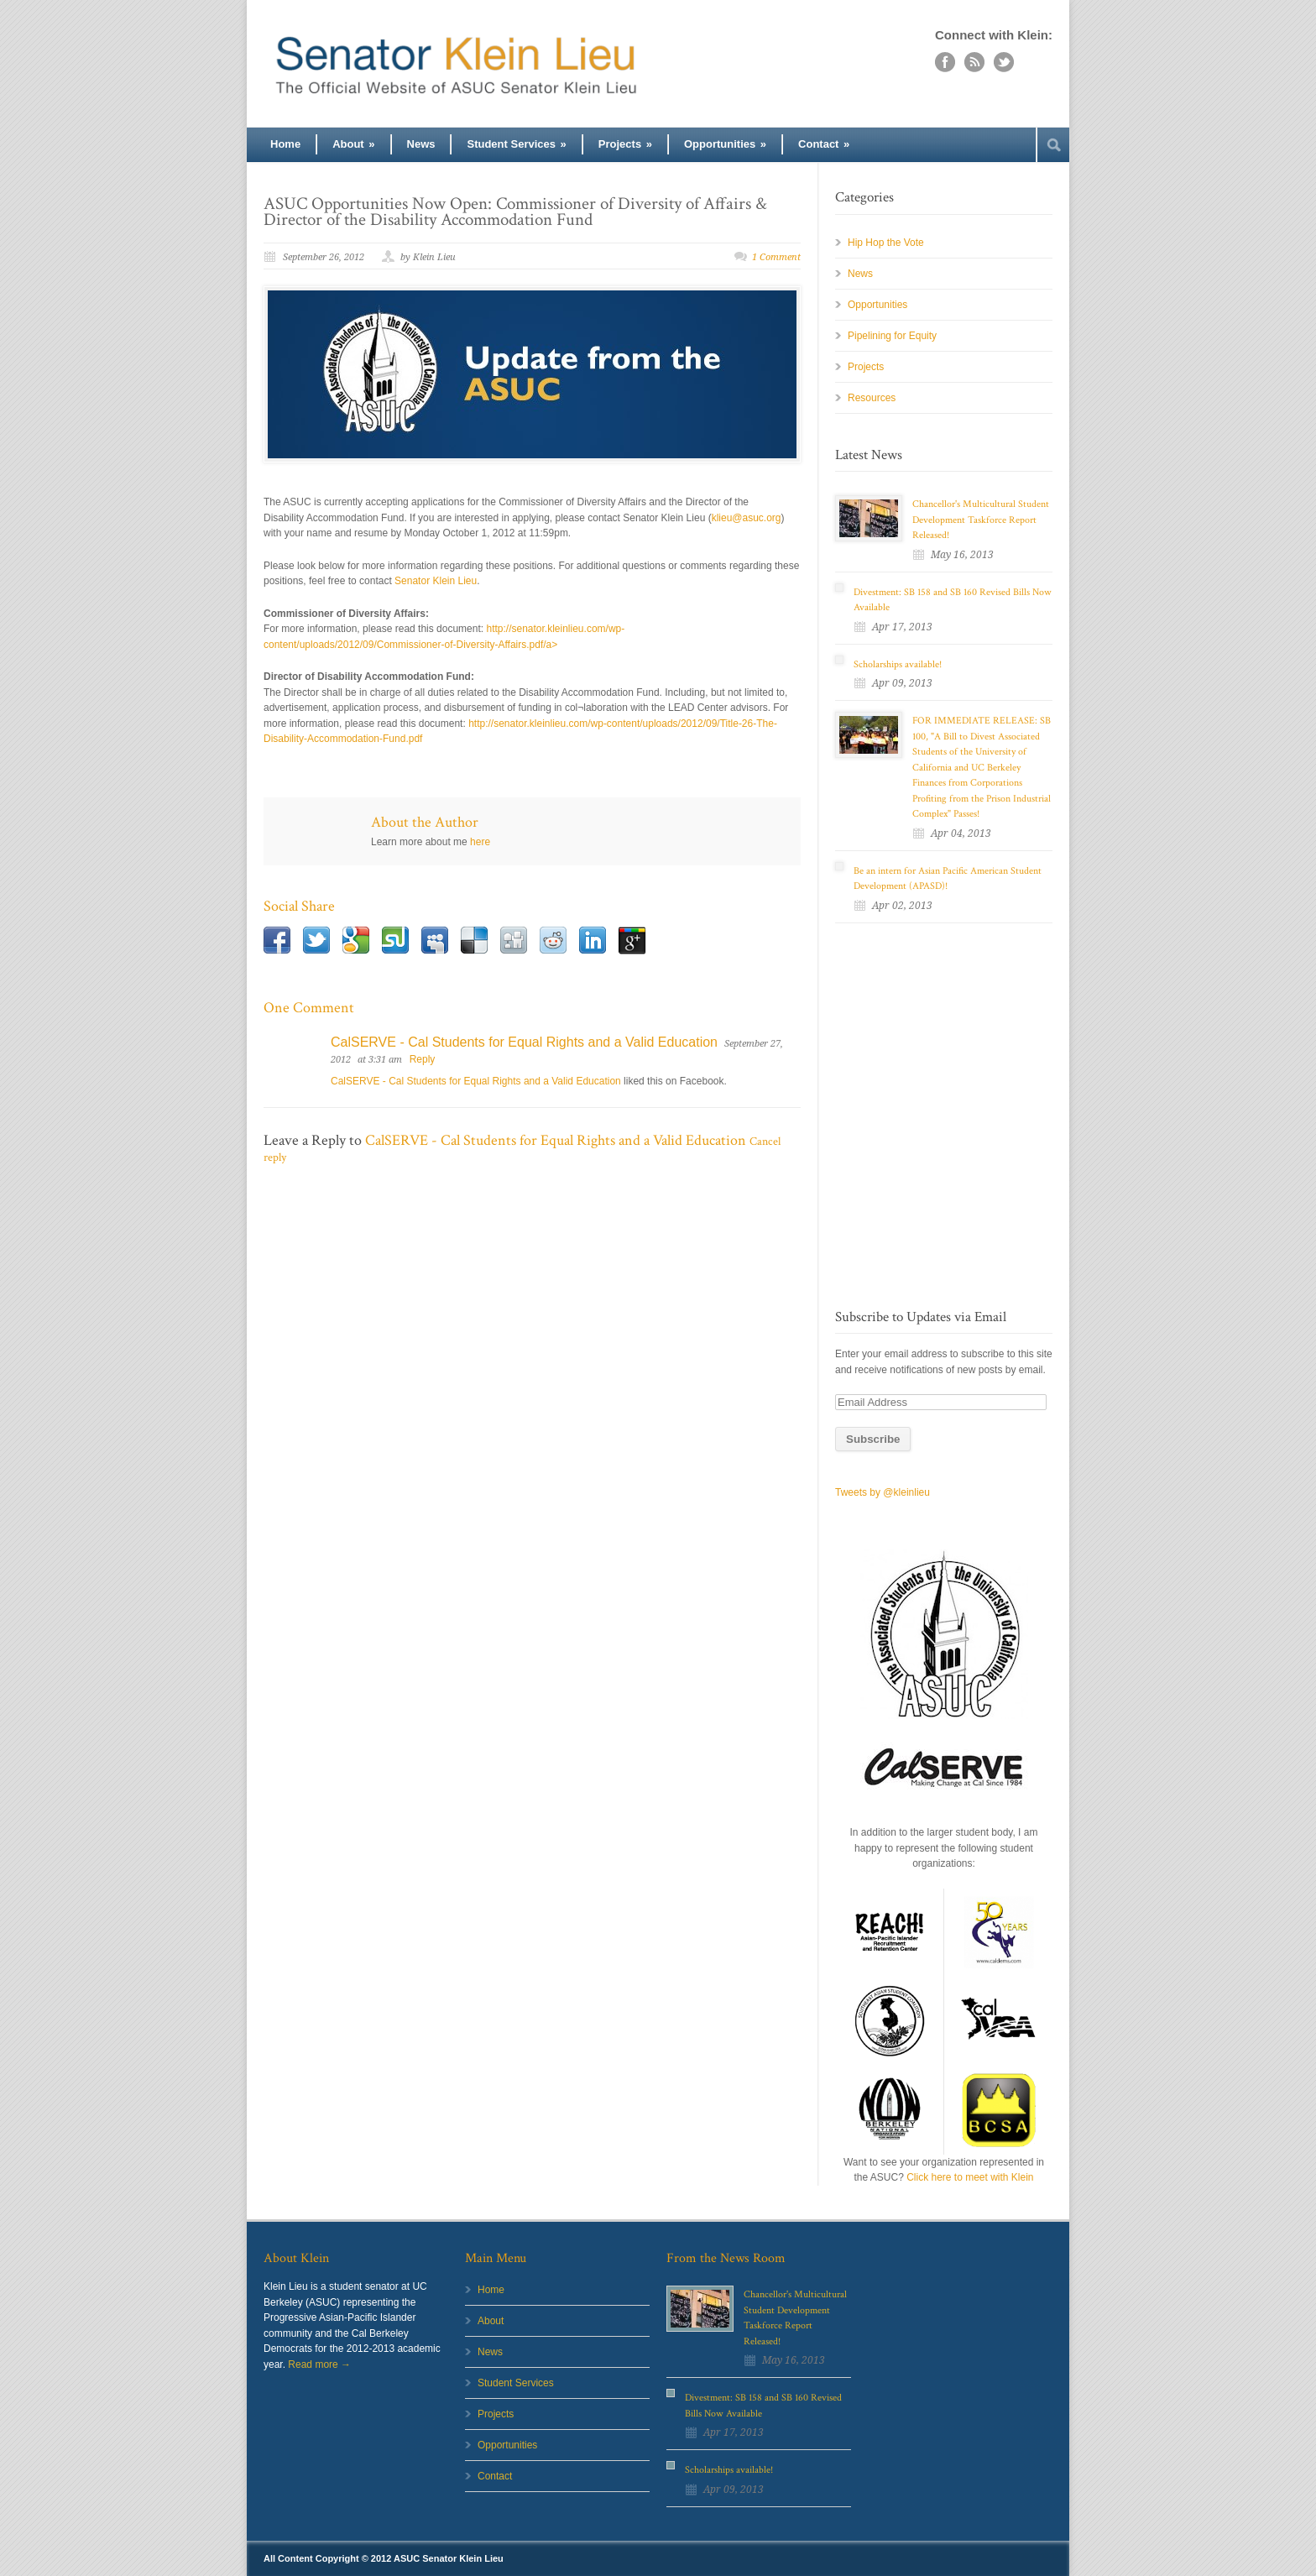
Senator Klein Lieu (435, 581)
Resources (872, 398)
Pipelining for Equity (892, 336)
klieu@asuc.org (746, 518)
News (421, 144)
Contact (823, 144)
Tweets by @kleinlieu (882, 1492)
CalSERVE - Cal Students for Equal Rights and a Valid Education (524, 1042)
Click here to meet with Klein (969, 2177)
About (353, 144)
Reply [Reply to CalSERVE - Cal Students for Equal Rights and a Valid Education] (423, 1059)
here (480, 842)
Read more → (319, 2364)
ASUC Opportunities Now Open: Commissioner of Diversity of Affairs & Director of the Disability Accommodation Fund (515, 211)
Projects (625, 144)
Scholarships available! (898, 664)
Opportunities (725, 144)
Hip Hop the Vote (886, 242)
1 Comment (776, 257)
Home (285, 144)
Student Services (516, 144)
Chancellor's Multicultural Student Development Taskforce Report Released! (980, 519)
